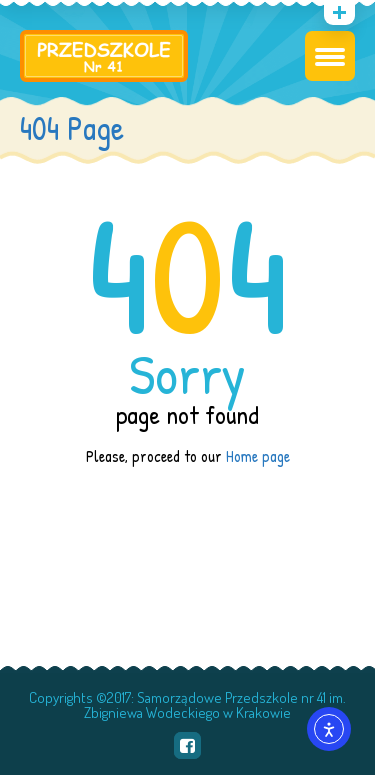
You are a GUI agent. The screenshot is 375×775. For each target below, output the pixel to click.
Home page (258, 456)
